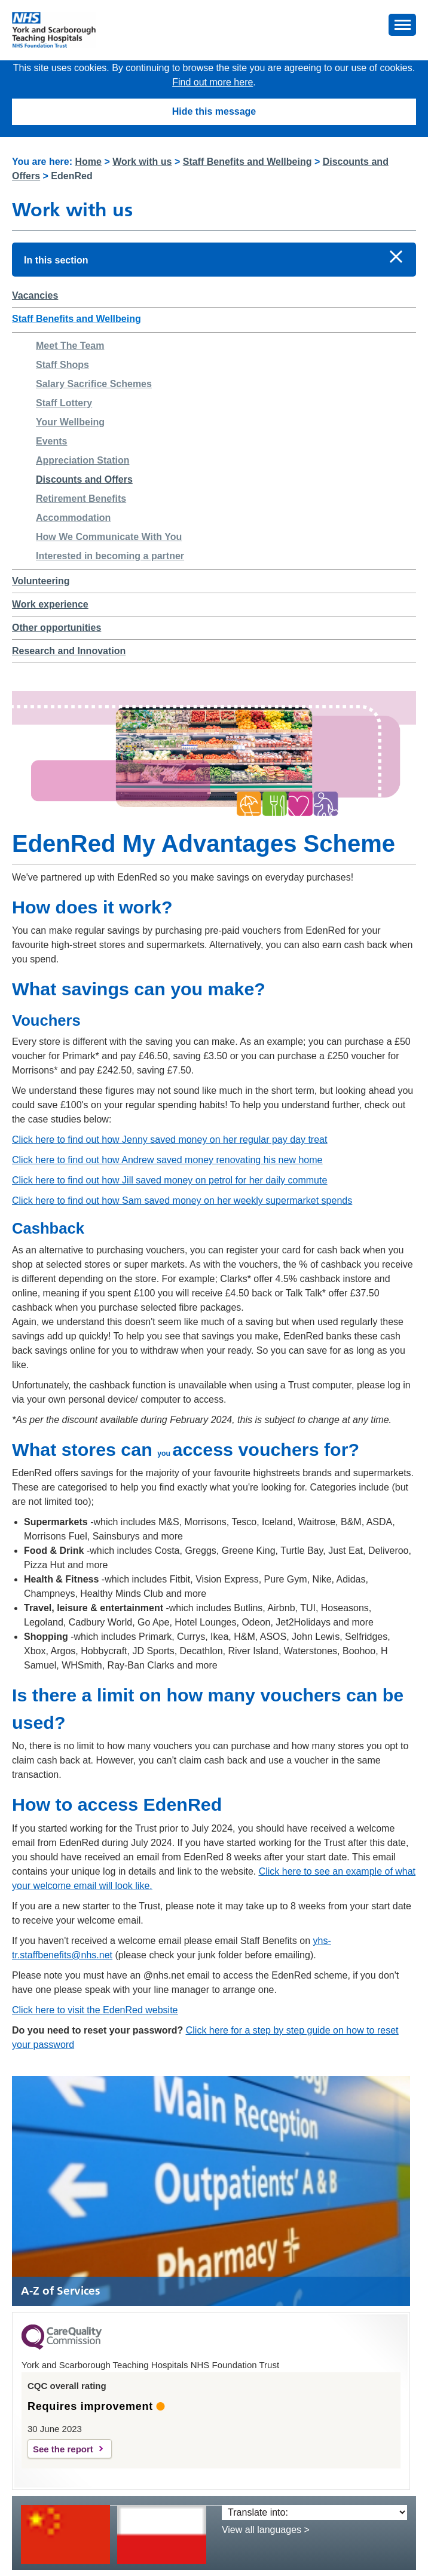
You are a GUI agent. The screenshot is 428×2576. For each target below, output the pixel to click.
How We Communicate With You (109, 537)
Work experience (50, 604)
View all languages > (266, 2530)
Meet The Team (70, 346)
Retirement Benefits (81, 498)
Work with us (142, 162)
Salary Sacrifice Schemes (94, 384)
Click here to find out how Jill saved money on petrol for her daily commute (169, 1180)
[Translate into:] (314, 2512)
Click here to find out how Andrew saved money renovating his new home (167, 1160)
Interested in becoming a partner (110, 556)
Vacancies (35, 295)
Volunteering (41, 581)
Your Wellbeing (70, 422)
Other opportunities (56, 627)
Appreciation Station (82, 460)
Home (88, 162)
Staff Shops (62, 365)
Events (51, 441)
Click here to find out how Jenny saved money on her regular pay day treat (169, 1139)
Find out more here (212, 82)
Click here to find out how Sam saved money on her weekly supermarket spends (182, 1200)
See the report (63, 2449)
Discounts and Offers (84, 479)
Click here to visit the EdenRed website (95, 2010)
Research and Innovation (69, 651)
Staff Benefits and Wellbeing (247, 162)
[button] (402, 25)
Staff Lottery (64, 403)
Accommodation (73, 518)
